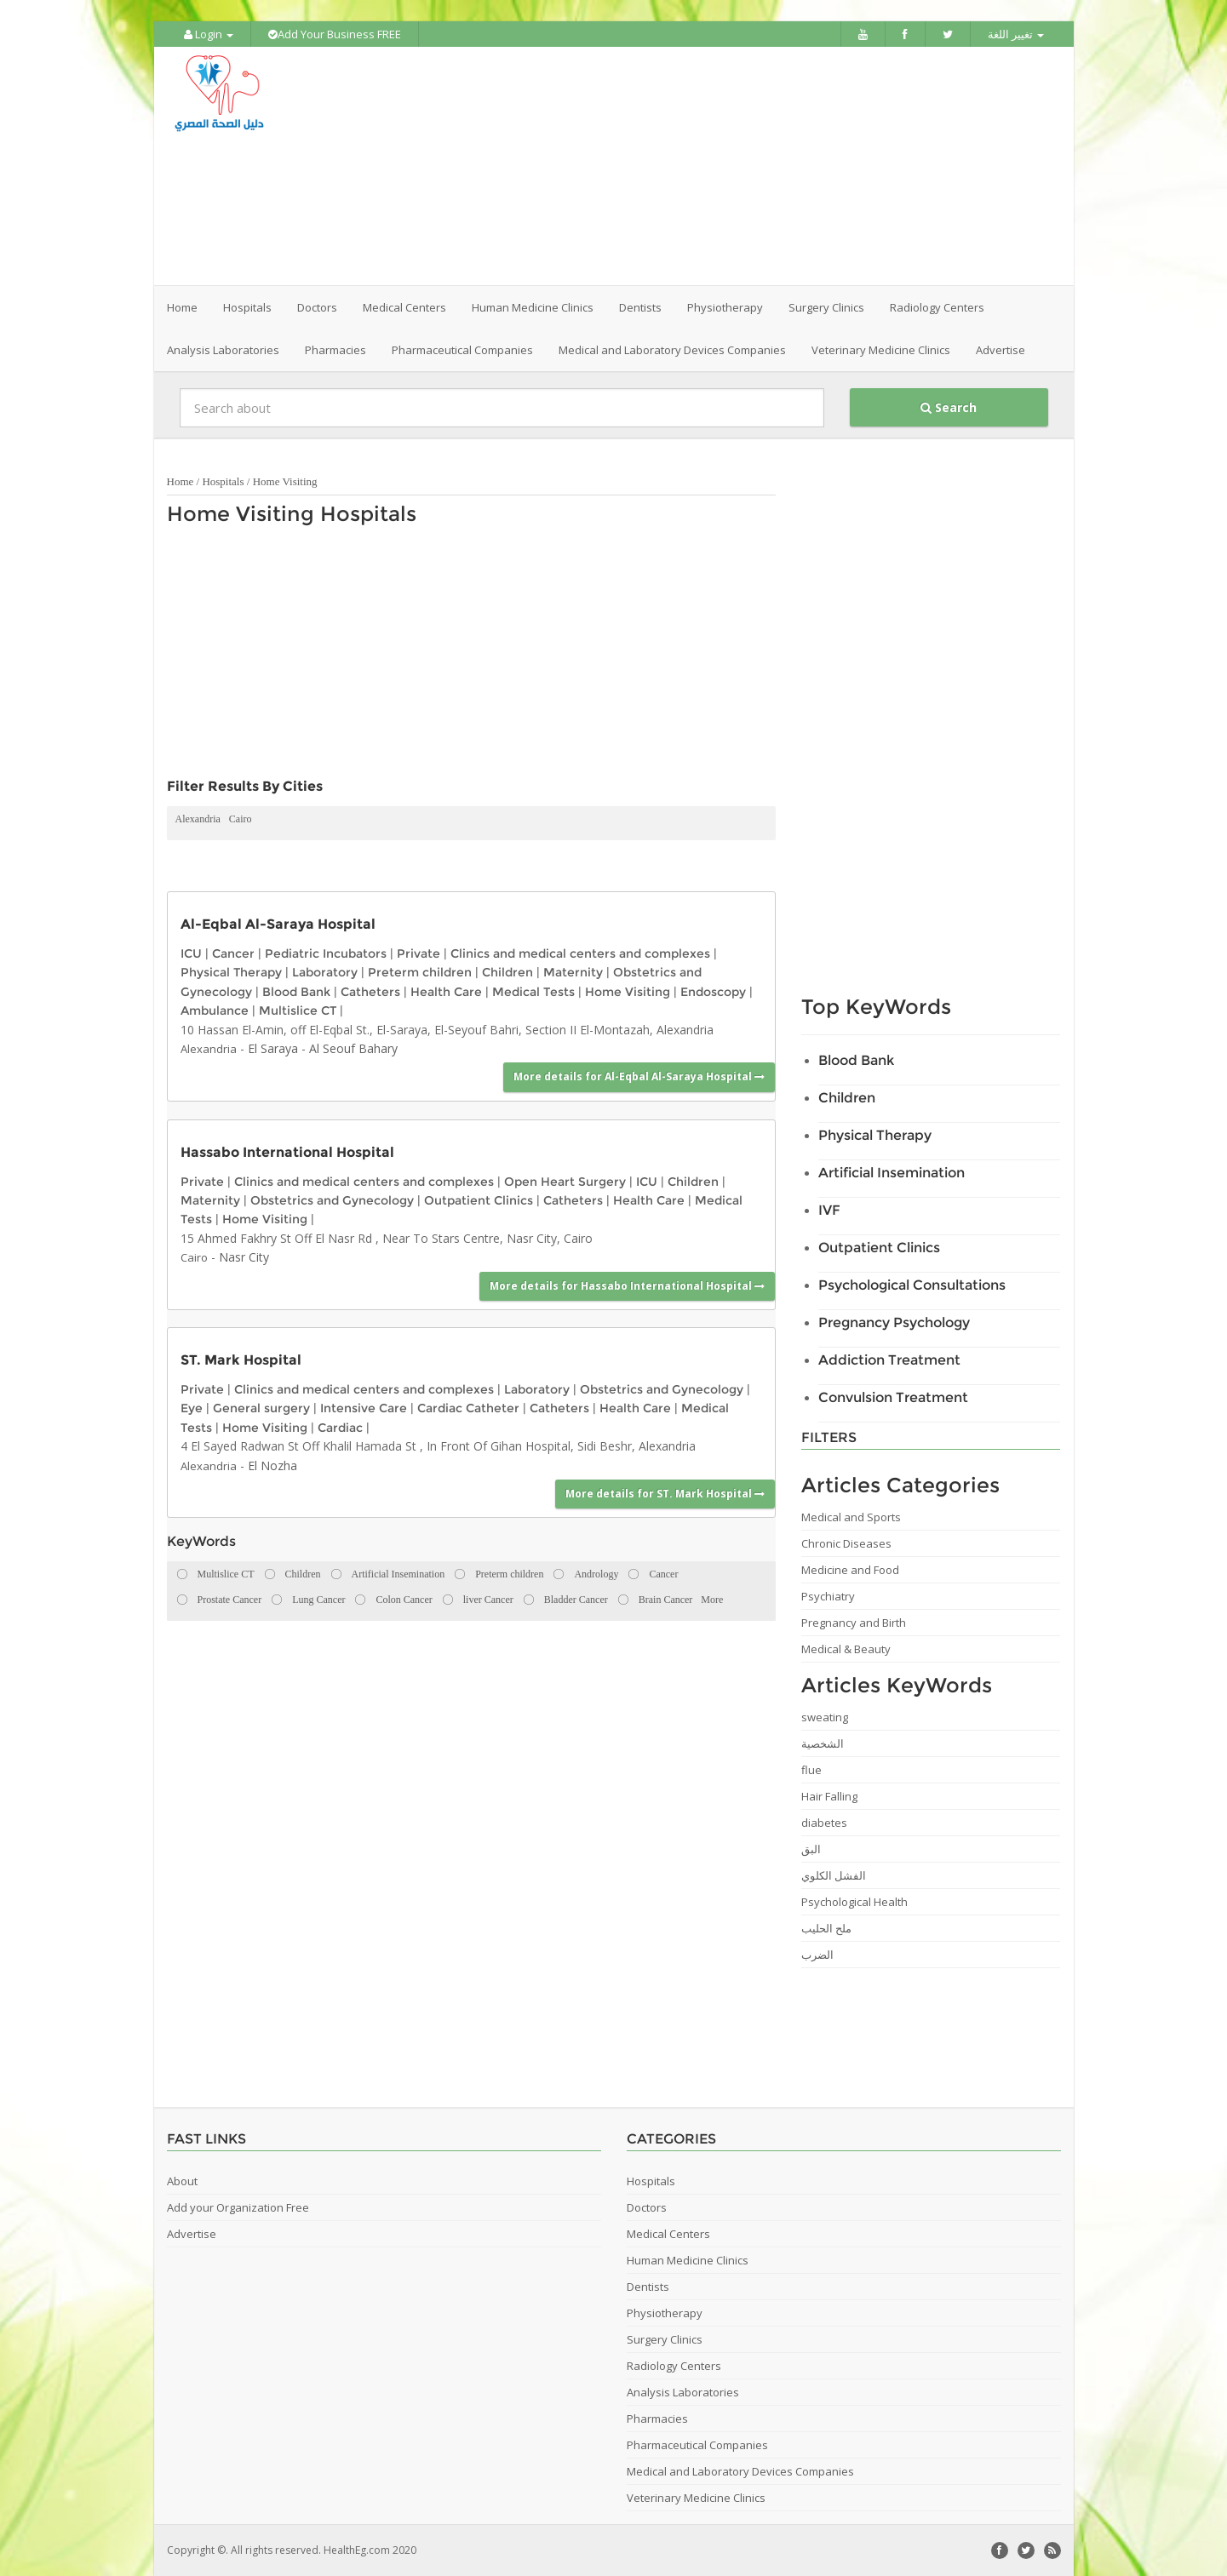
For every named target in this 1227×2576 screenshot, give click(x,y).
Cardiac (340, 1427)
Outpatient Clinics (478, 1200)
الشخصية (822, 1743)
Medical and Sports (851, 1517)
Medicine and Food (850, 1569)
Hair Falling (829, 1796)
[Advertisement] (708, 166)
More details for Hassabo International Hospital (627, 1286)
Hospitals (223, 481)
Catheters (370, 991)
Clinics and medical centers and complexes (580, 953)
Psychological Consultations (912, 1285)
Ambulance (215, 1010)
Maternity (573, 972)
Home (182, 307)
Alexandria (198, 819)
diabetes (824, 1822)
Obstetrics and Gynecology (332, 1200)
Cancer (233, 953)
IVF (829, 1210)
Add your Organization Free (238, 2207)
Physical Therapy (231, 972)
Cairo (240, 819)
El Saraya (273, 1048)
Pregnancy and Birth (853, 1622)
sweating (824, 1717)
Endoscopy (713, 991)
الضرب (817, 1954)
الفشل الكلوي (833, 1875)
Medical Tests (533, 991)
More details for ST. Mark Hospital (665, 1493)
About (182, 2181)
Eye (192, 1408)
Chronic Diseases (846, 1543)
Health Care (446, 991)
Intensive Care (363, 1408)
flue (811, 1769)
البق (811, 1849)
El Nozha (272, 1465)
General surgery (261, 1408)
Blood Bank (296, 991)
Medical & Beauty (846, 1649)
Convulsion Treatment (893, 1397)
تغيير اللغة (1016, 34)
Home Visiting (285, 481)
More (712, 1600)
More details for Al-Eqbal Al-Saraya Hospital (639, 1076)
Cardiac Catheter (468, 1408)
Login (208, 34)
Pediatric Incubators (326, 953)
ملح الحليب (826, 1928)
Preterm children (420, 972)
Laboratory (325, 972)
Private (418, 953)
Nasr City (244, 1257)
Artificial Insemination (891, 1173)
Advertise (1000, 350)
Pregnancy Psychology (894, 1322)
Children (507, 972)
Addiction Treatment (889, 1360)
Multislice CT (297, 1010)
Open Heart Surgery (565, 1181)
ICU (191, 953)
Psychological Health (854, 1901)
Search (948, 407)
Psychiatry (828, 1596)
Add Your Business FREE (334, 34)
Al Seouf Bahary (353, 1048)
